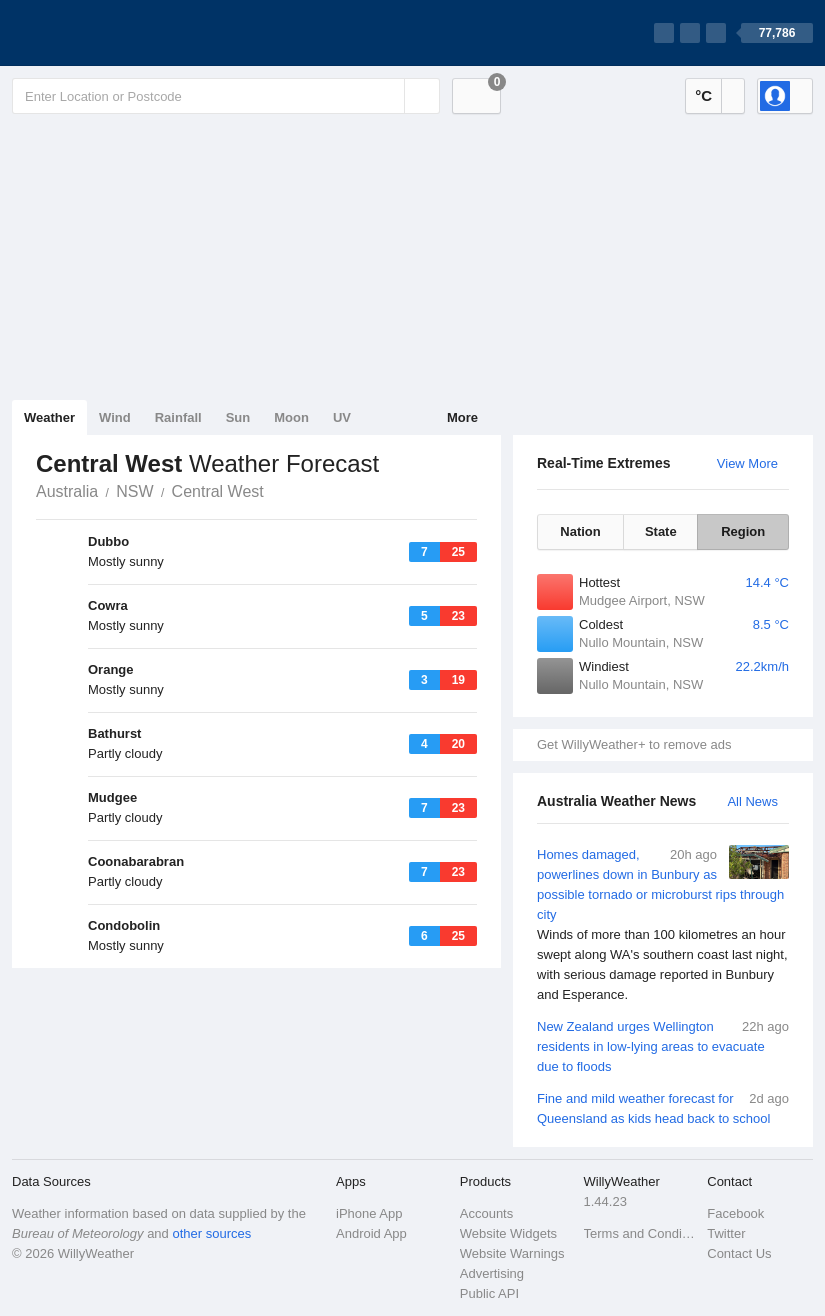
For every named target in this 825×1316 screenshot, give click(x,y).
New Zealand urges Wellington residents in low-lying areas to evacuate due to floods (663, 1045)
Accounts (486, 1213)
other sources (211, 1233)
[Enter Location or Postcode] (226, 96)
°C (703, 95)
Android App (371, 1233)
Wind (115, 417)
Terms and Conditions (640, 1233)
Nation (580, 531)
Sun (238, 417)
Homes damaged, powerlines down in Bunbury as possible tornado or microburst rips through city (663, 925)
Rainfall (178, 417)
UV (342, 417)
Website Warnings (512, 1253)
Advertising (492, 1273)
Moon (291, 417)
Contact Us (739, 1253)
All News (752, 801)
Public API (489, 1293)
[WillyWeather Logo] (106, 33)
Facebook (735, 1213)
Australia (67, 491)
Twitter (726, 1233)
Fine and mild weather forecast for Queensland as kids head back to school (663, 1107)
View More (747, 463)
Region (743, 531)
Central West (218, 491)
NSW (134, 491)
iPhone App (369, 1213)
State (661, 531)
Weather (49, 417)
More (462, 417)
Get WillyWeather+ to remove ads (634, 744)
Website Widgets (508, 1233)
